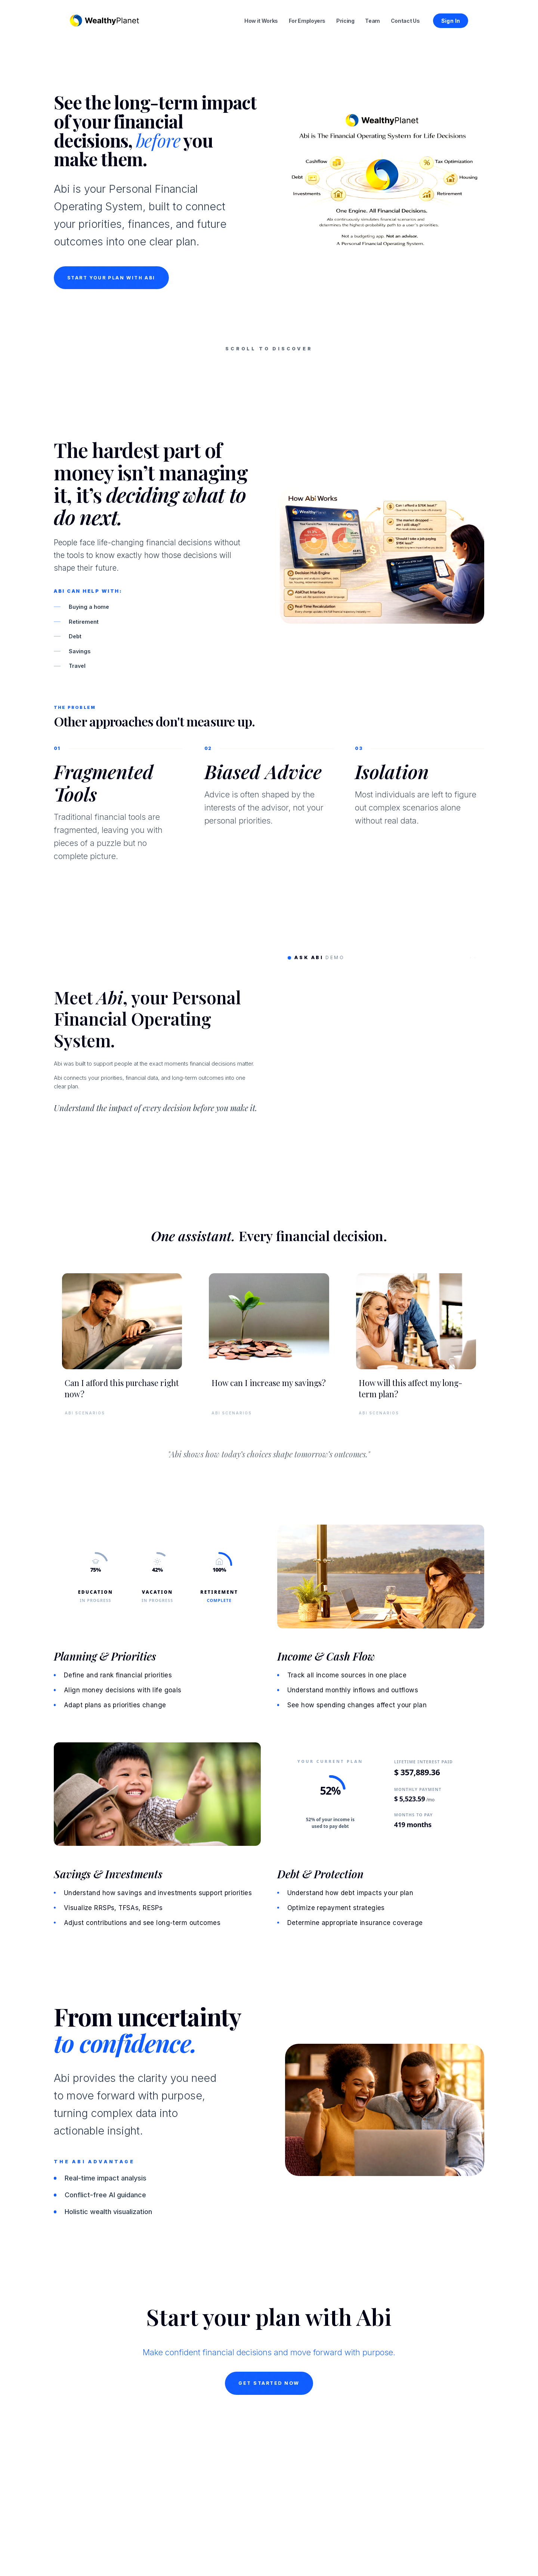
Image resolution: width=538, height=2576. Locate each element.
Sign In (450, 21)
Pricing (345, 21)
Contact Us (405, 21)
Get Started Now (269, 2457)
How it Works (261, 21)
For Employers (307, 21)
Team (372, 21)
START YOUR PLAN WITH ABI (111, 339)
